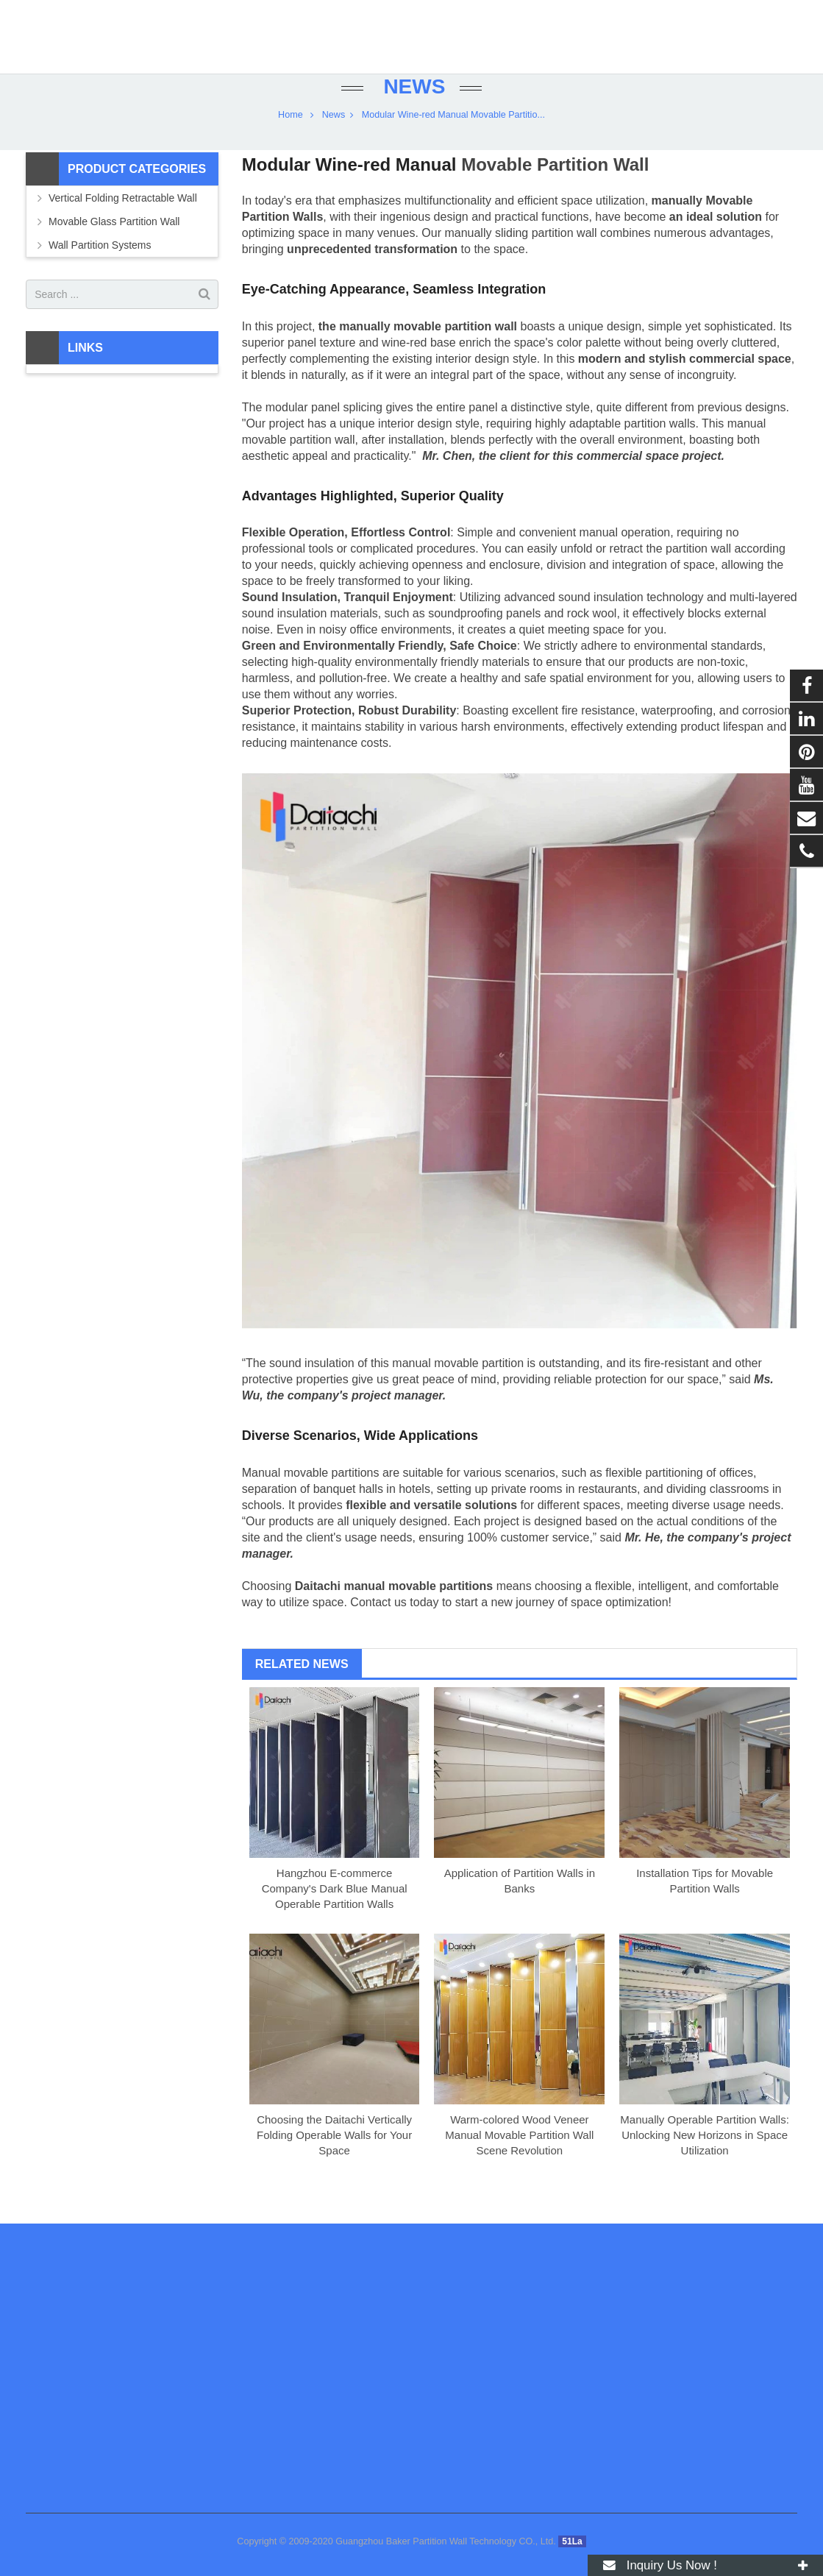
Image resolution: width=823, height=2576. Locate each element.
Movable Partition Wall (555, 190)
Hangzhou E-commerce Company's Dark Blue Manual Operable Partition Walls (334, 1913)
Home (290, 140)
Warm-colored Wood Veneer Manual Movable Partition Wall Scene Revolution (519, 2160)
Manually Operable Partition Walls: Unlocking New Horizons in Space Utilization (704, 2160)
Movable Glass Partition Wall (114, 247)
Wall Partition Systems (100, 271)
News (412, 112)
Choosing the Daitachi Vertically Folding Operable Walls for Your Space (334, 2160)
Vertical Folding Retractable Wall (123, 224)
